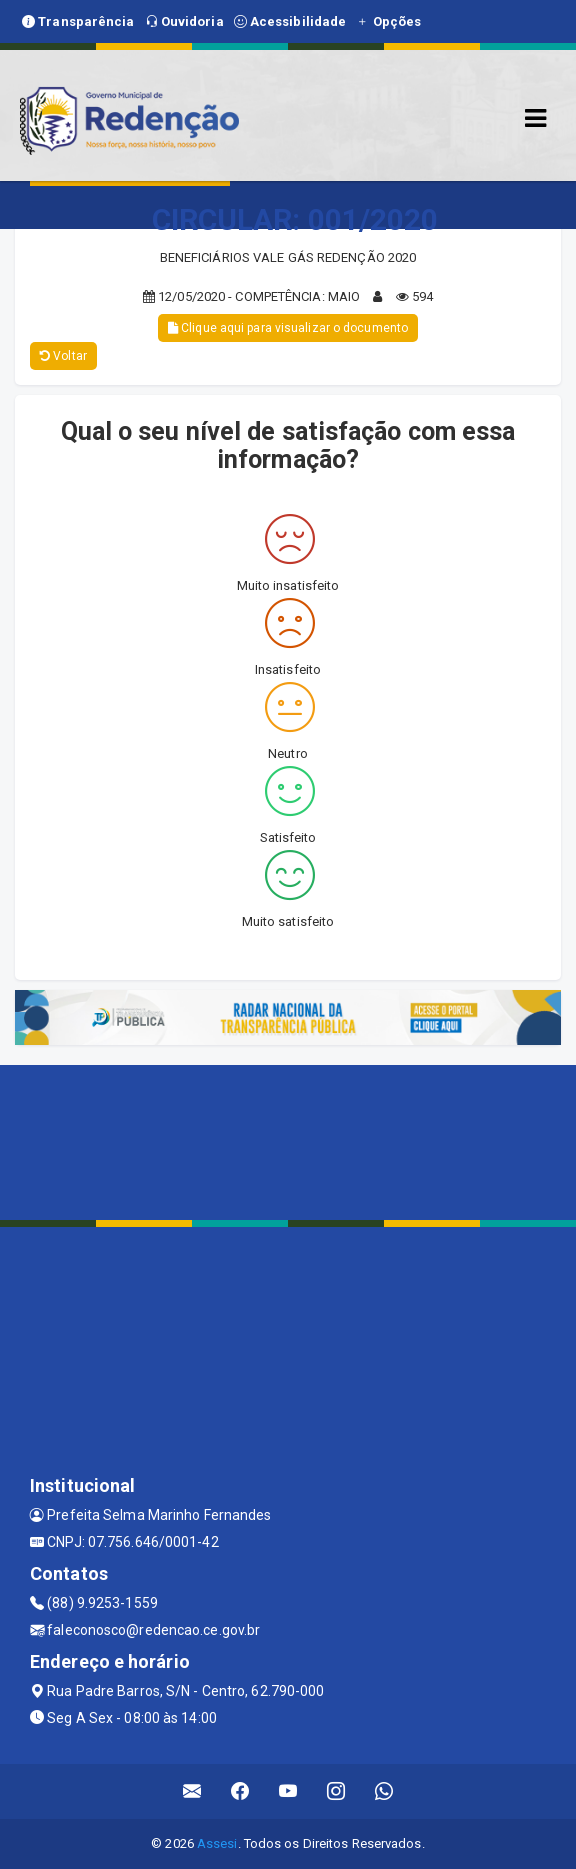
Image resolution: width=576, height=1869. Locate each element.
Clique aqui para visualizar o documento (288, 328)
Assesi (217, 1843)
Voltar (63, 356)
